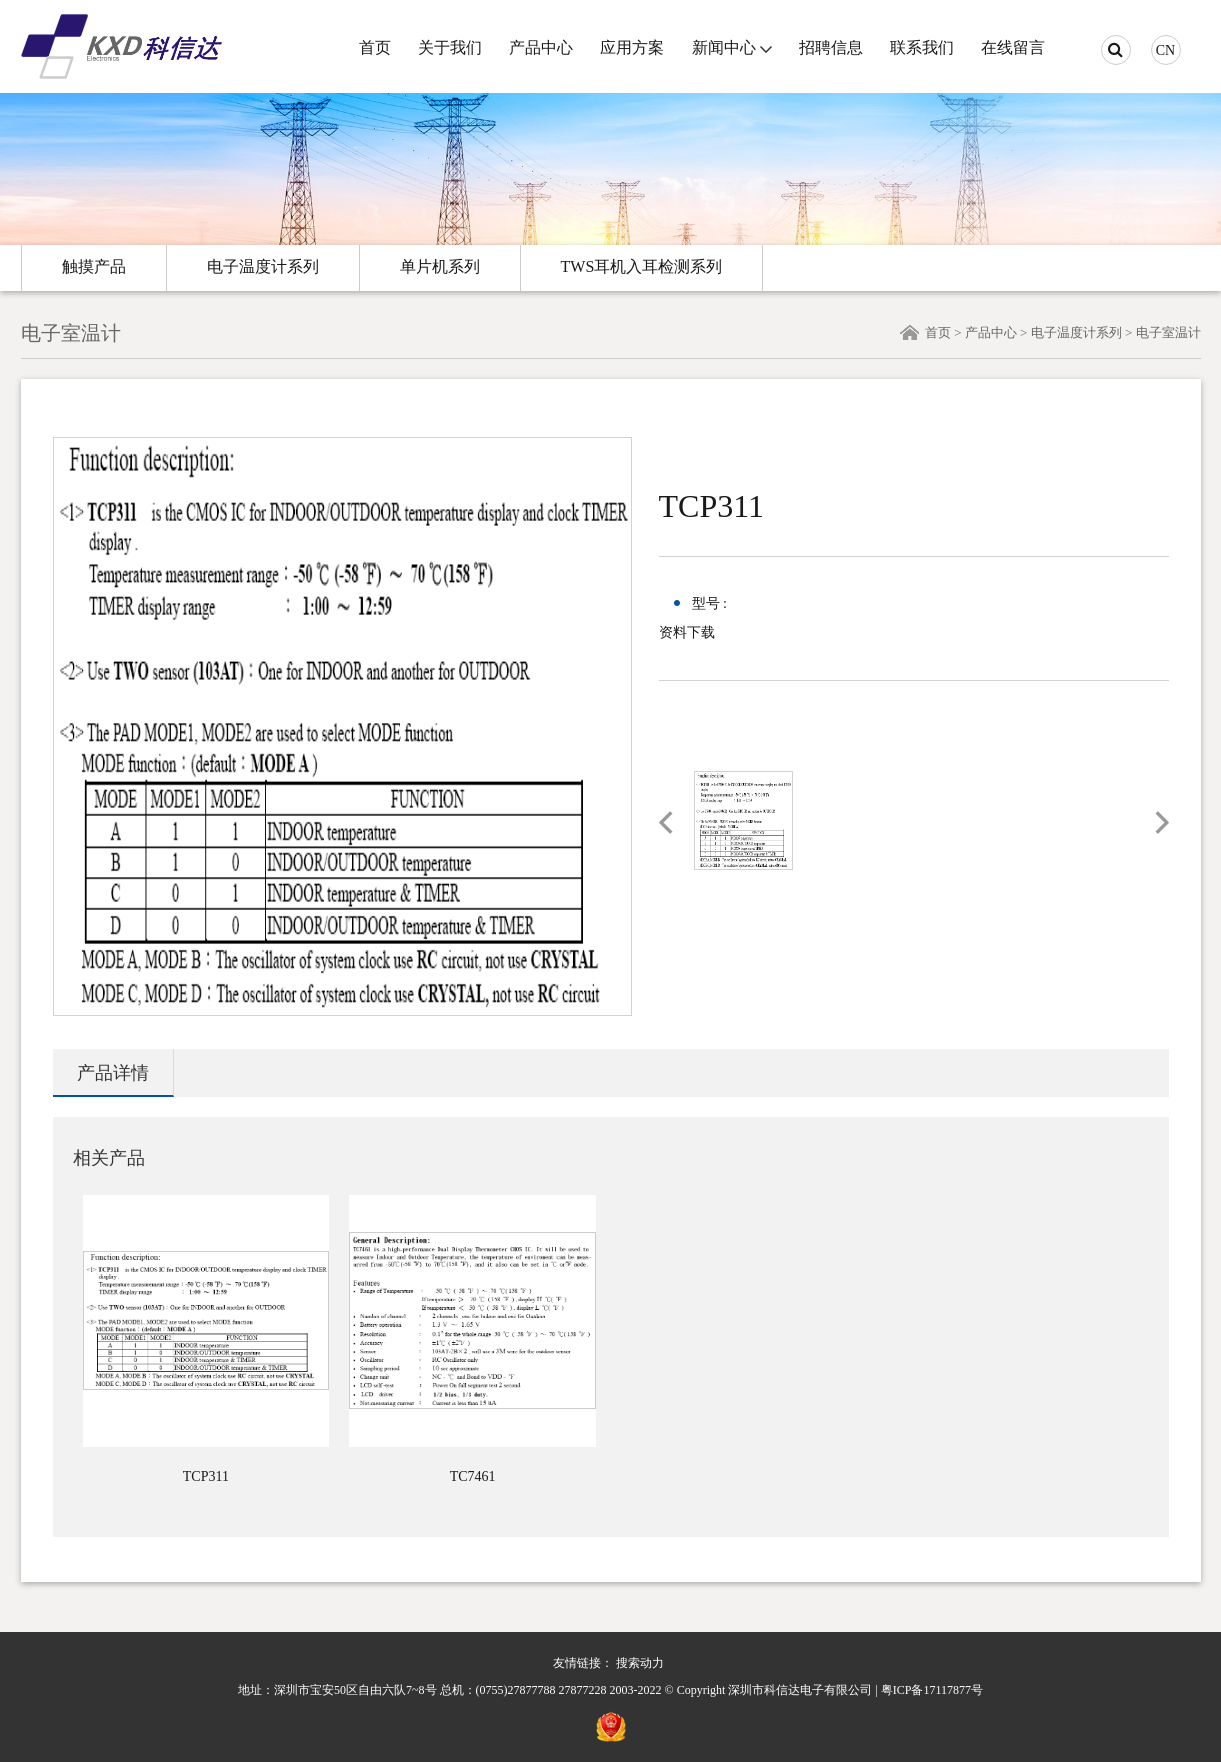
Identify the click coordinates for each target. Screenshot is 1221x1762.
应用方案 (632, 47)
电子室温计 (1168, 332)
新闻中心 (724, 47)
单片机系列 (440, 266)
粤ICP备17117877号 (932, 1690)
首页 (375, 47)
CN (1165, 50)
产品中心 (541, 47)
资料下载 (687, 632)
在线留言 (1013, 47)
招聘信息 (831, 47)
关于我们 (450, 47)
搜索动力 (640, 1663)
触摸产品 (94, 266)
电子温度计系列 (263, 266)
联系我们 (922, 47)
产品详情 (113, 1073)
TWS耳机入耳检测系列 (642, 266)
